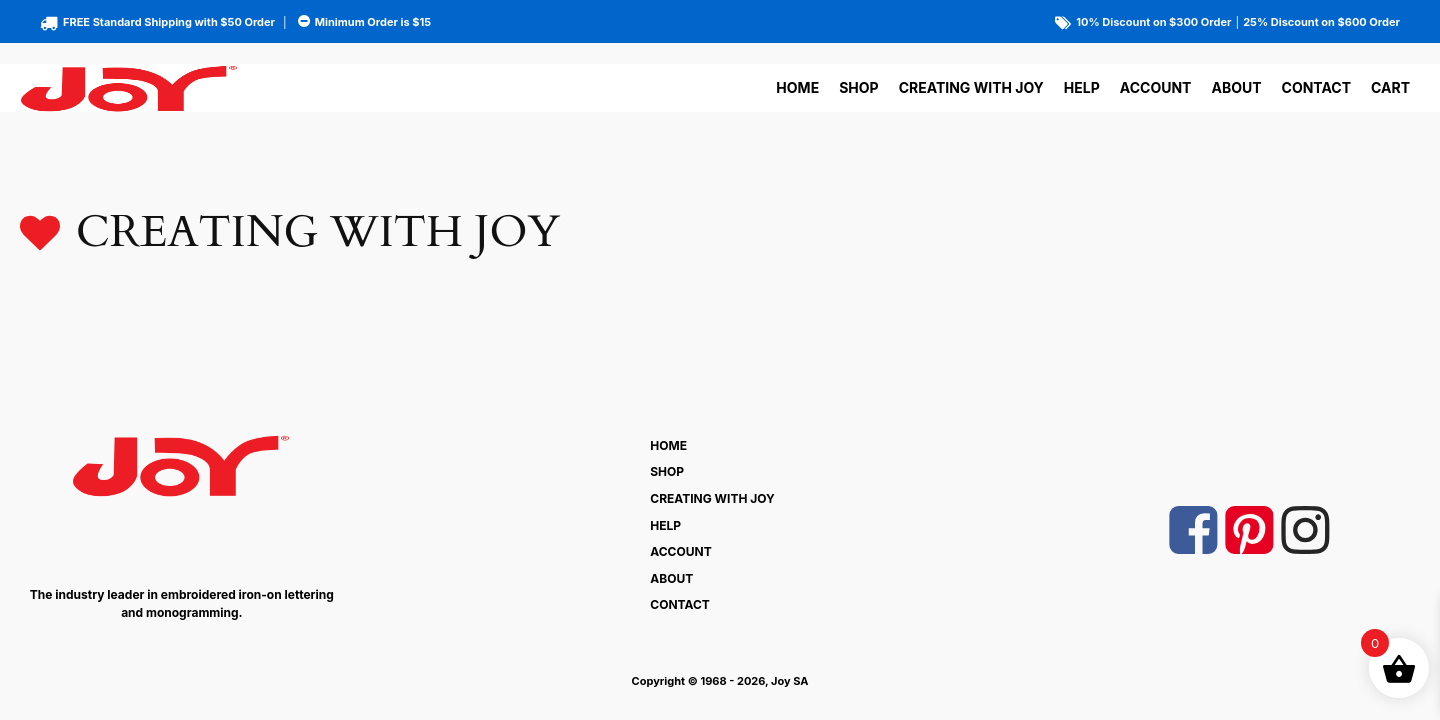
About (1236, 87)
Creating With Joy (971, 87)
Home (797, 87)
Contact (1316, 87)
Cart (1390, 87)
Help (1082, 87)
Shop (858, 87)
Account (1156, 87)
